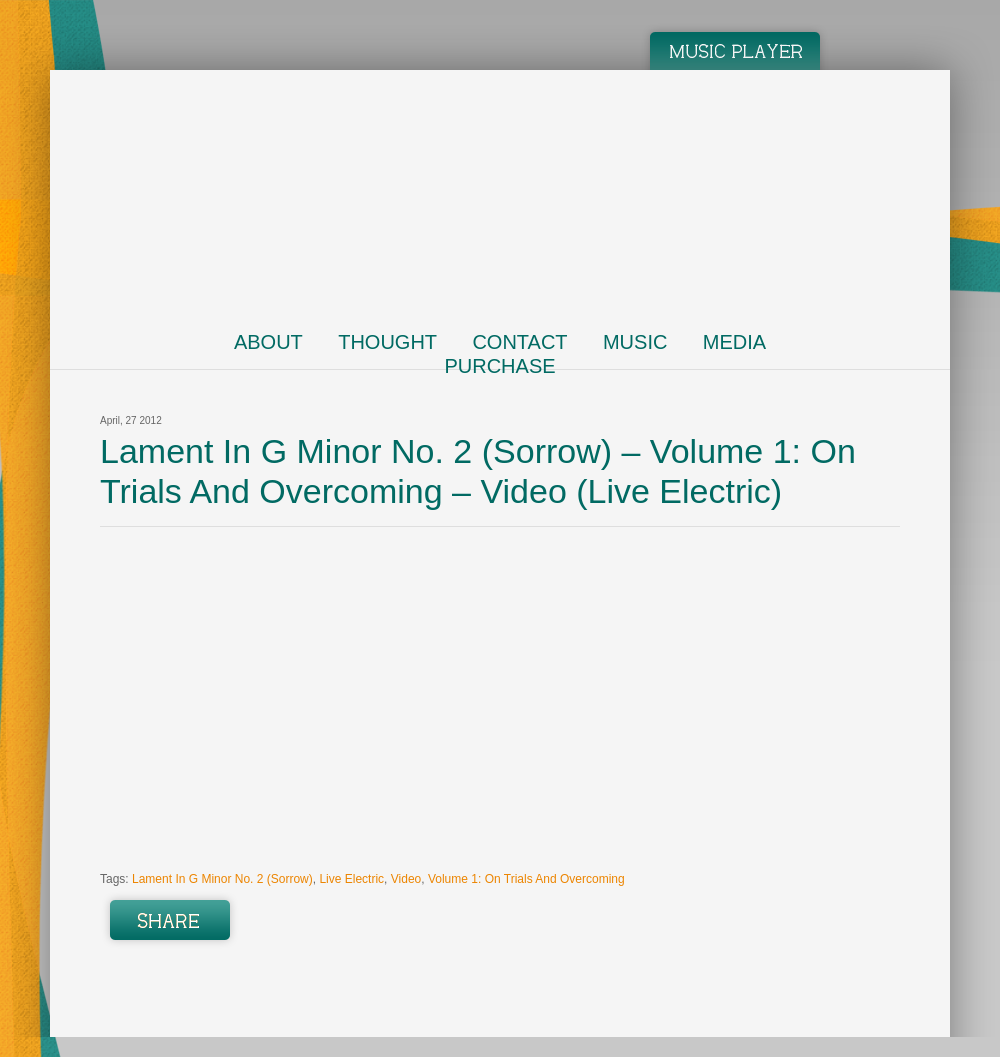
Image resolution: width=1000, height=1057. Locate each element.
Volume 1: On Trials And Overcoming (526, 879)
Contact (519, 342)
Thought (387, 342)
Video (406, 879)
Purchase (499, 366)
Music (635, 342)
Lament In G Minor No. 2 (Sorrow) (222, 879)
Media (734, 342)
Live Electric (351, 879)
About (268, 342)
